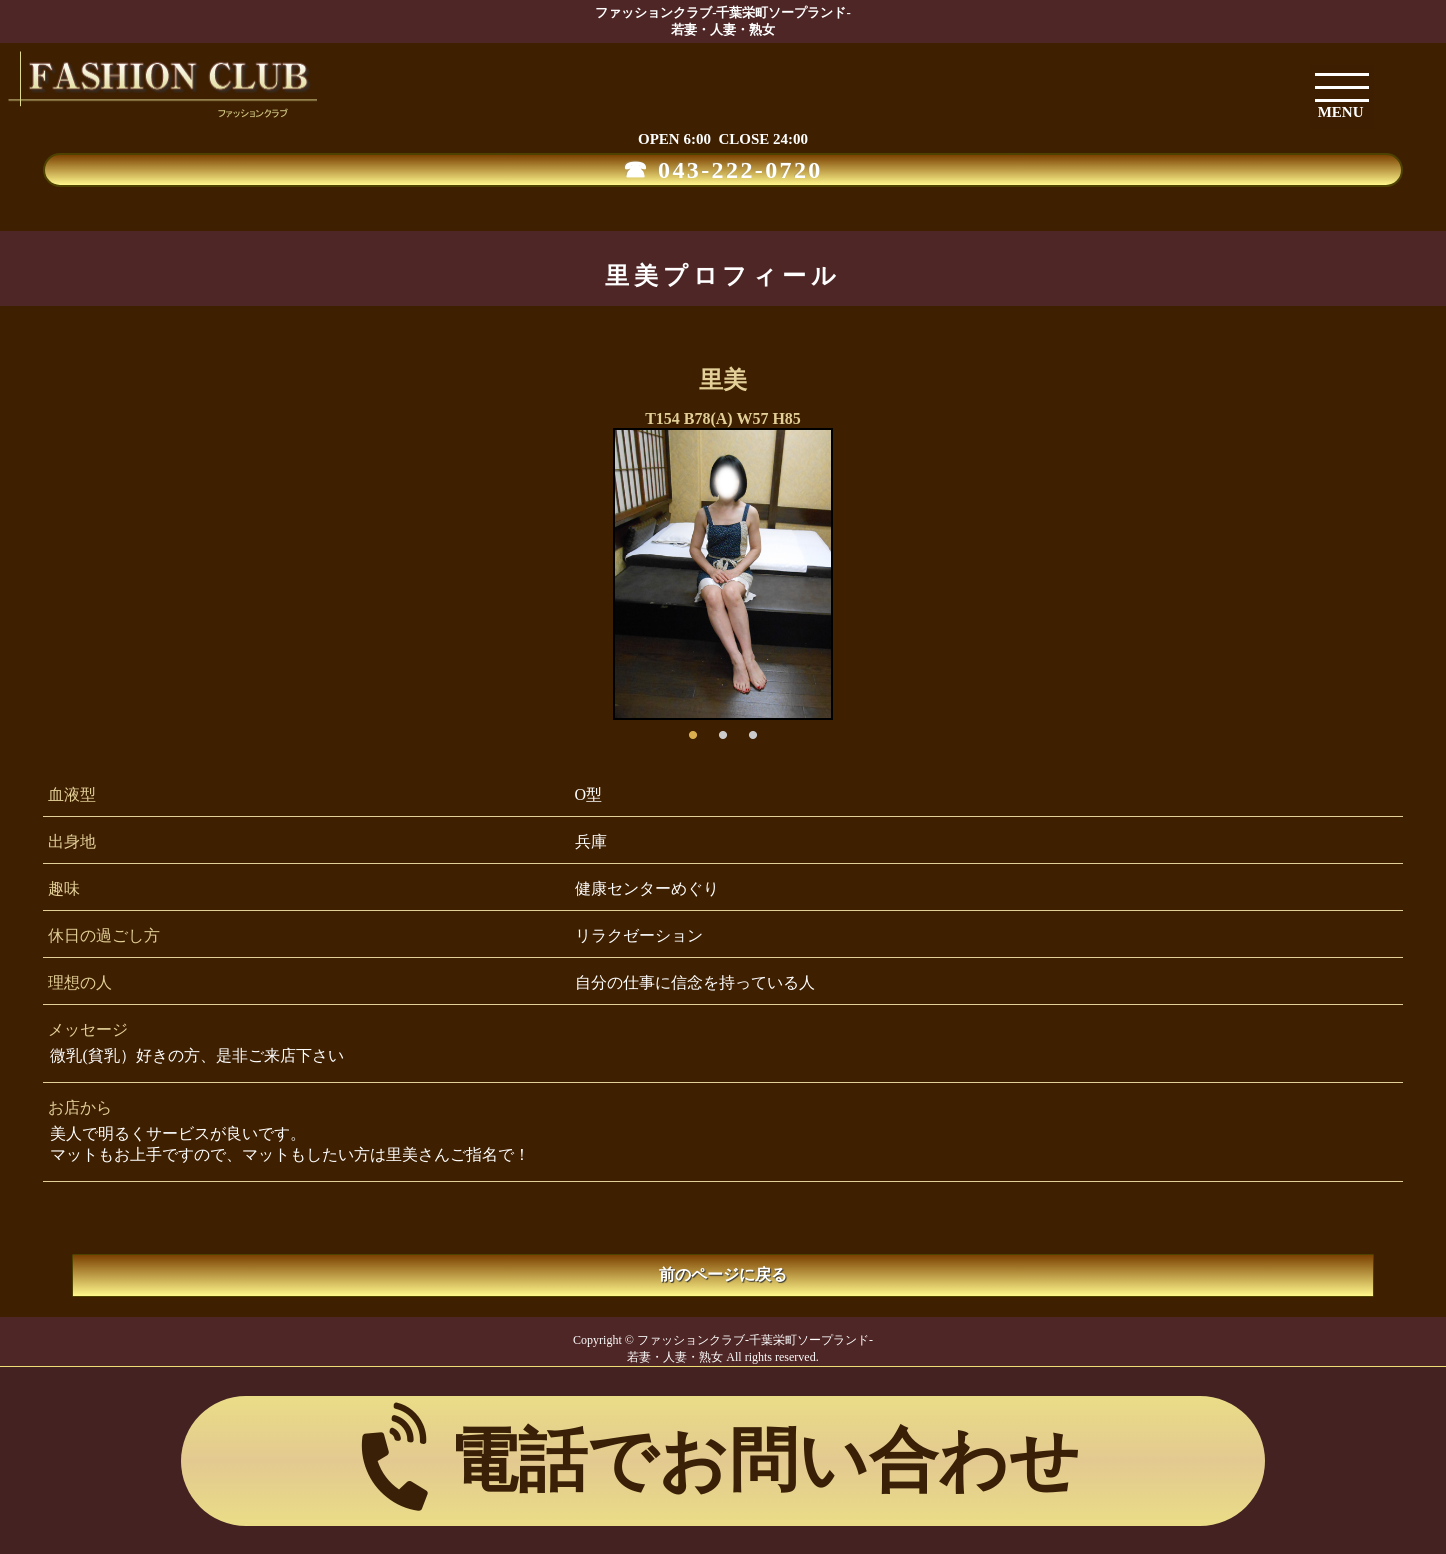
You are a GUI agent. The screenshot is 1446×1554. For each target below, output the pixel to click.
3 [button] (753, 730)
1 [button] (693, 730)
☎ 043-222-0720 (723, 170)
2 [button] (723, 730)
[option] (723, 574)
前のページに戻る (723, 1274)
